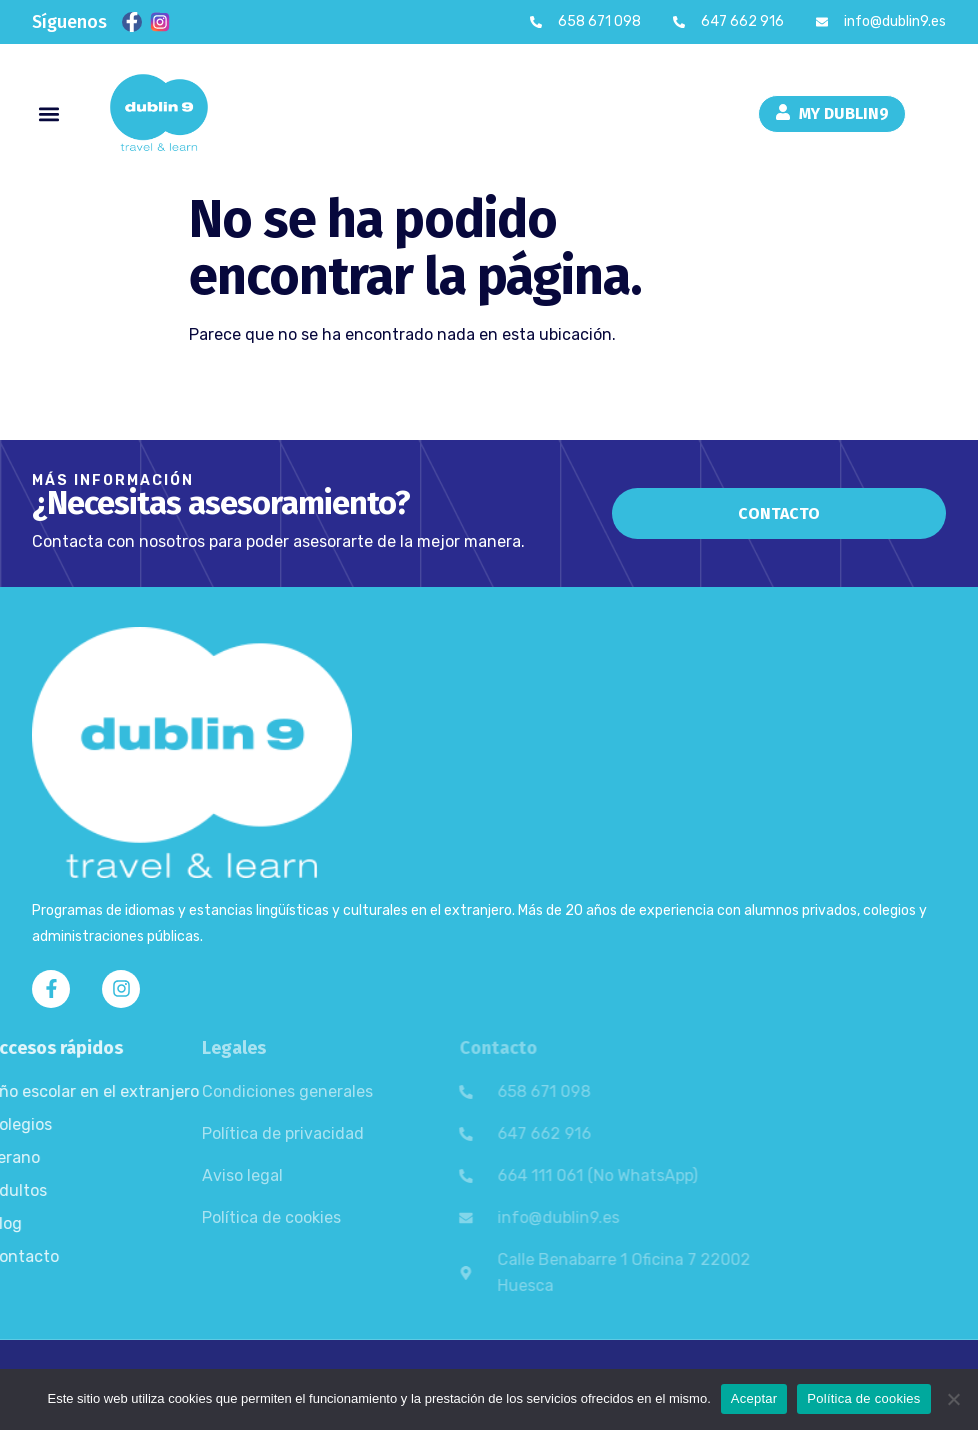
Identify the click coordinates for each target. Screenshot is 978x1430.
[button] (48, 113)
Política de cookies (863, 1398)
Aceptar (754, 1398)
